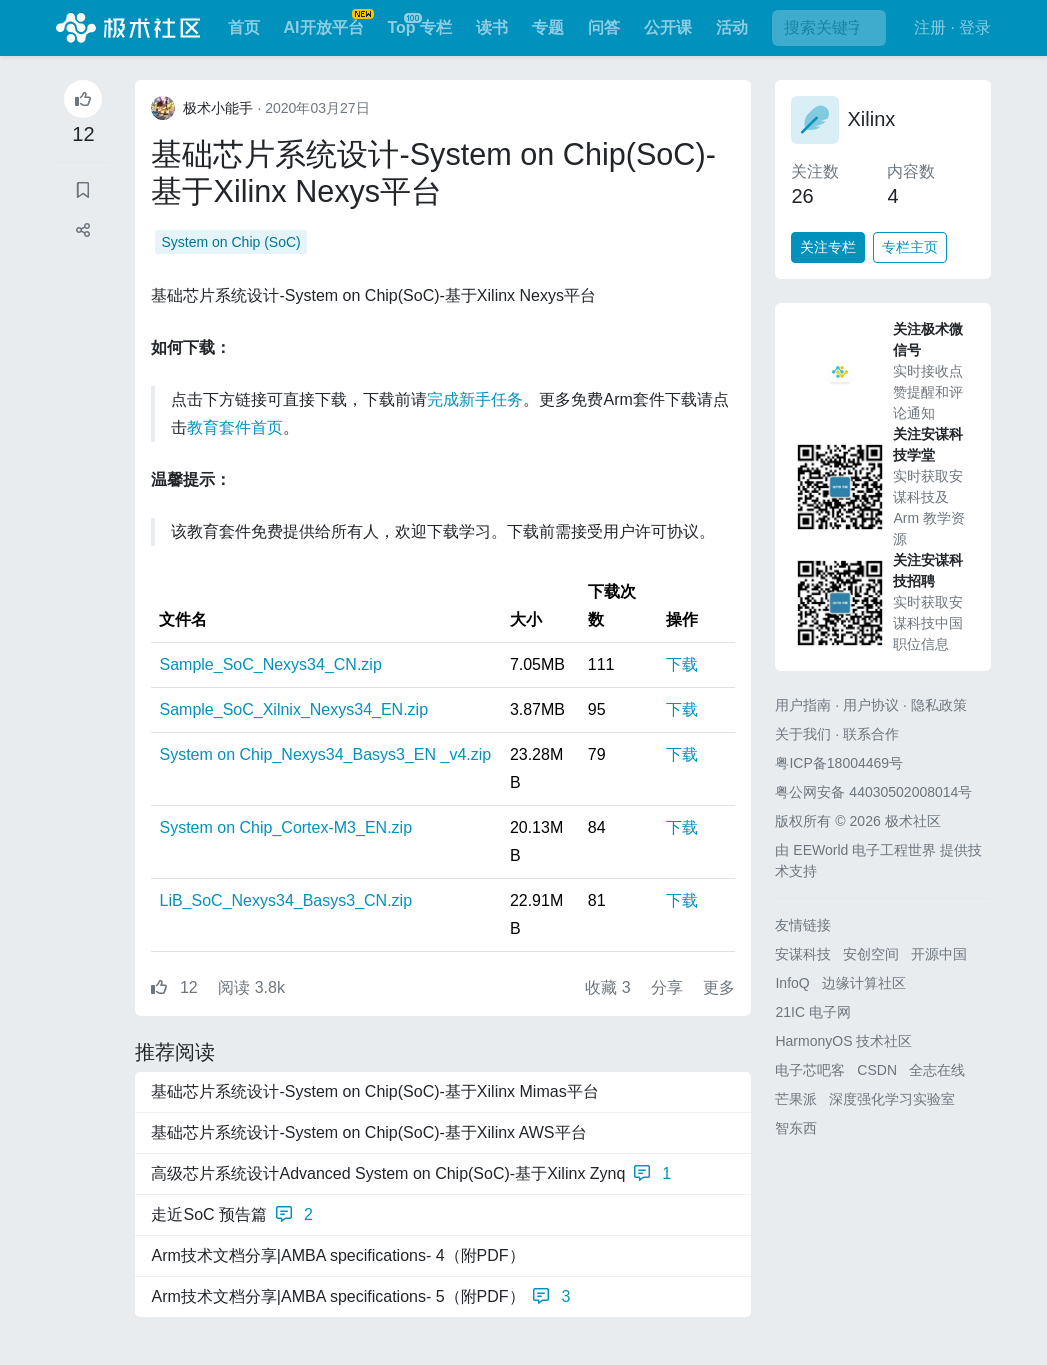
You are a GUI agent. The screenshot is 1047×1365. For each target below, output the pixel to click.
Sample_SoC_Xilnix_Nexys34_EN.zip (293, 709)
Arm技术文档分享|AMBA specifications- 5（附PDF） (360, 1297)
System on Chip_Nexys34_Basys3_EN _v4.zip (325, 754)
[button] (83, 230)
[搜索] (829, 28)
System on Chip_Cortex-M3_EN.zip (285, 827)
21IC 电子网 (812, 1012)
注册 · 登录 (952, 27)
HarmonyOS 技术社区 (843, 1041)
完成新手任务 (475, 399)
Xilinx (871, 119)
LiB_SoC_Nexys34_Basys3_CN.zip (285, 900)
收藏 (610, 987)
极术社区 (128, 28)
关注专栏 (828, 247)
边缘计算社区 (864, 983)
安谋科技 (803, 954)
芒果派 (796, 1099)
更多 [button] (719, 987)
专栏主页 (910, 247)
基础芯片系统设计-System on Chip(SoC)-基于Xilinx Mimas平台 (374, 1091)
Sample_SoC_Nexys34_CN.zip (270, 664)
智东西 (796, 1128)
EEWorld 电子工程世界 (864, 850)
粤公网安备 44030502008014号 (873, 792)
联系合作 (871, 734)
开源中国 (939, 954)
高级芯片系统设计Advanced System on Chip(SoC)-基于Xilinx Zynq (411, 1174)
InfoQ (792, 983)
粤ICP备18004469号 (839, 763)
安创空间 (871, 954)
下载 (682, 664)
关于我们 (803, 734)
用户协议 (871, 705)
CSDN (877, 1070)
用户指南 (803, 705)
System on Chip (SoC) (230, 242)
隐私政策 (939, 705)
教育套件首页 (235, 427)
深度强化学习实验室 (892, 1099)
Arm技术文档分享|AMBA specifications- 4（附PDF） (337, 1255)
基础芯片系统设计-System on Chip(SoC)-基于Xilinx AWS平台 (368, 1132)
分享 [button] (669, 987)
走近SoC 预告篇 (231, 1215)
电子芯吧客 (810, 1070)
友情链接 (803, 925)
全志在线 (937, 1070)
